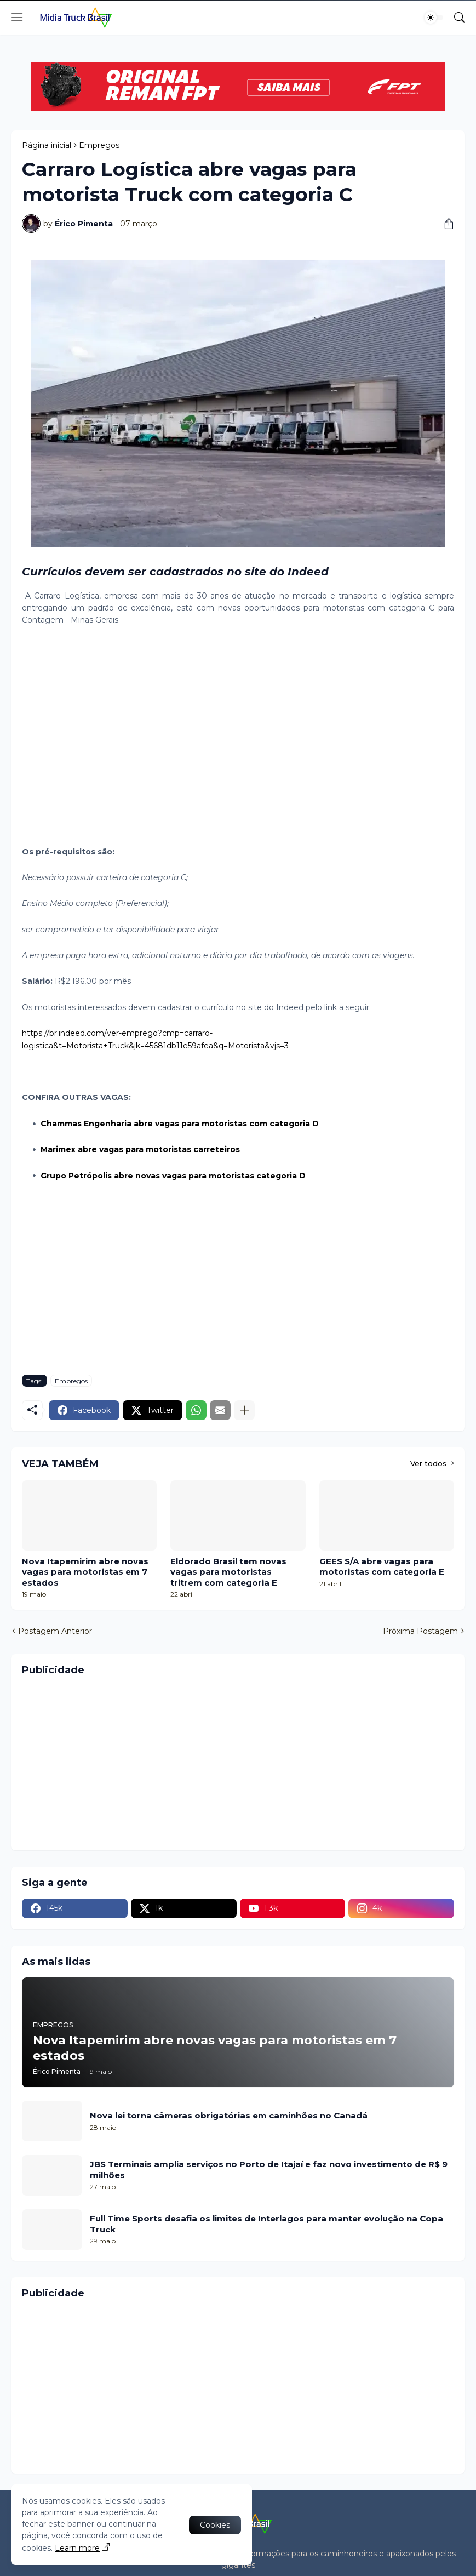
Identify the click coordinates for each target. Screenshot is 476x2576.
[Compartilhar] (444, 223)
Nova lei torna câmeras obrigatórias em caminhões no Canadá (229, 2115)
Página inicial (46, 145)
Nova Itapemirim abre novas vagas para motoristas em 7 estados (85, 1572)
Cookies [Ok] (215, 2525)
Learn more (77, 2548)
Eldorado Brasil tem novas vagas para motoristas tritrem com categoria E (228, 1572)
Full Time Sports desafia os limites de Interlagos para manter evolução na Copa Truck (266, 2224)
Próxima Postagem (420, 1631)
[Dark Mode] (434, 17)
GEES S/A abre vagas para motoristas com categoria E (381, 1566)
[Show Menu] (17, 17)
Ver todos (428, 1463)
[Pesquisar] (459, 17)
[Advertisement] (238, 742)
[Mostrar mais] (244, 1410)
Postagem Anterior (55, 1631)
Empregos (99, 145)
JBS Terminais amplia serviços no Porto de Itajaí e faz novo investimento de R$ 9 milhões (269, 2169)
